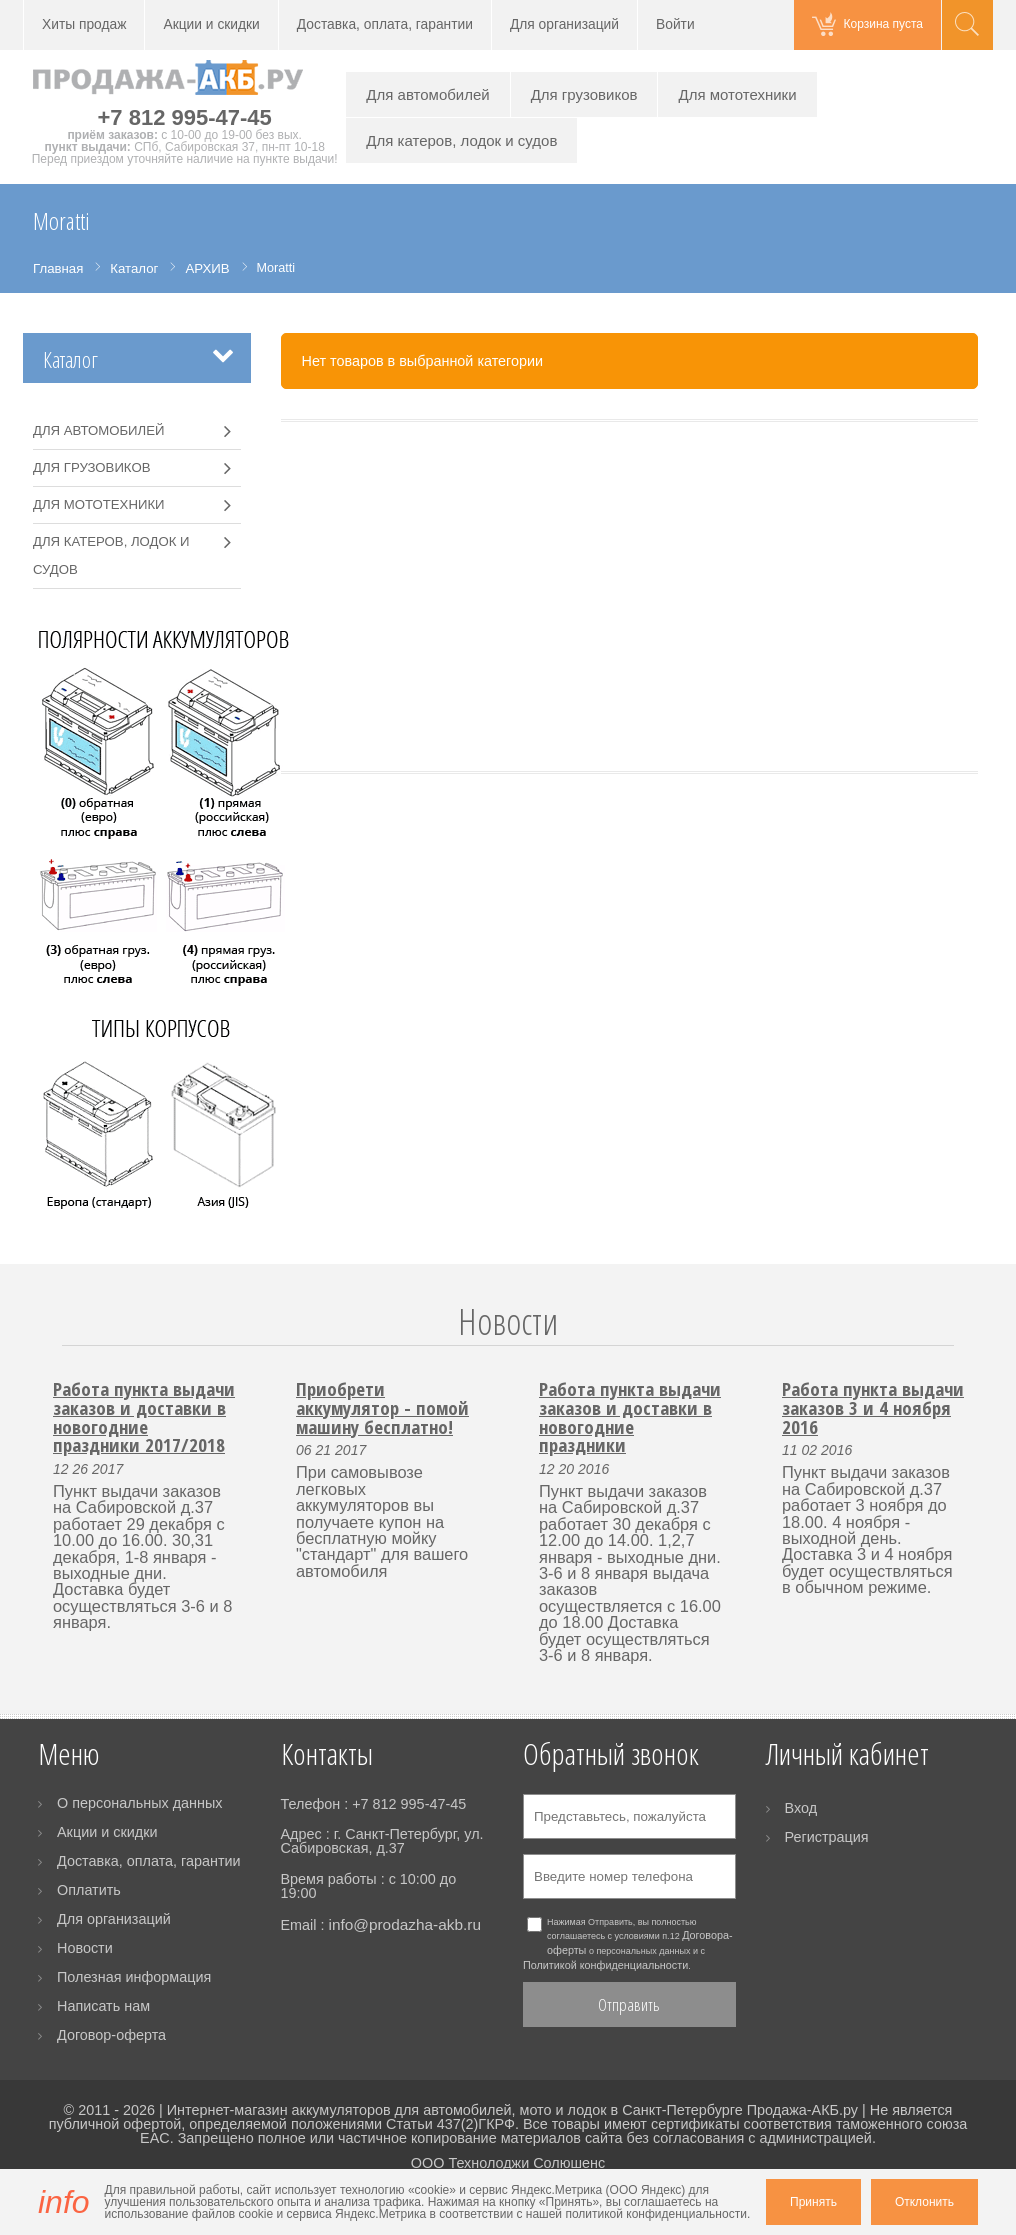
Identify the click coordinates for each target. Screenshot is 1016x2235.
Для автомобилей (427, 94)
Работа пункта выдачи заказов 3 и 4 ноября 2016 (873, 1407)
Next (965, 1345)
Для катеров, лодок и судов (461, 140)
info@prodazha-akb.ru (404, 1924)
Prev (50, 1345)
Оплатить (89, 1890)
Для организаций (564, 24)
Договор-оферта (111, 2035)
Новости (508, 1321)
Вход (801, 1808)
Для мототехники (737, 94)
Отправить (629, 2004)
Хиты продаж (84, 24)
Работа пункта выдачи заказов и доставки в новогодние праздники (630, 1416)
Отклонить (924, 2202)
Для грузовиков (584, 94)
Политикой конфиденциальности (605, 1965)
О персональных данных (140, 1803)
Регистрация (827, 1837)
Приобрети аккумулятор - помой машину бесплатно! (382, 1407)
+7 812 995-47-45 (185, 117)
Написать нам (103, 2006)
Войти (675, 24)
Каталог (70, 359)
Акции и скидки (211, 24)
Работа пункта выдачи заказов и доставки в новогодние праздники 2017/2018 (144, 1416)
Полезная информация (134, 1977)
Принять (813, 2202)
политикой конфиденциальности (655, 2214)
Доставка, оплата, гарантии (385, 24)
